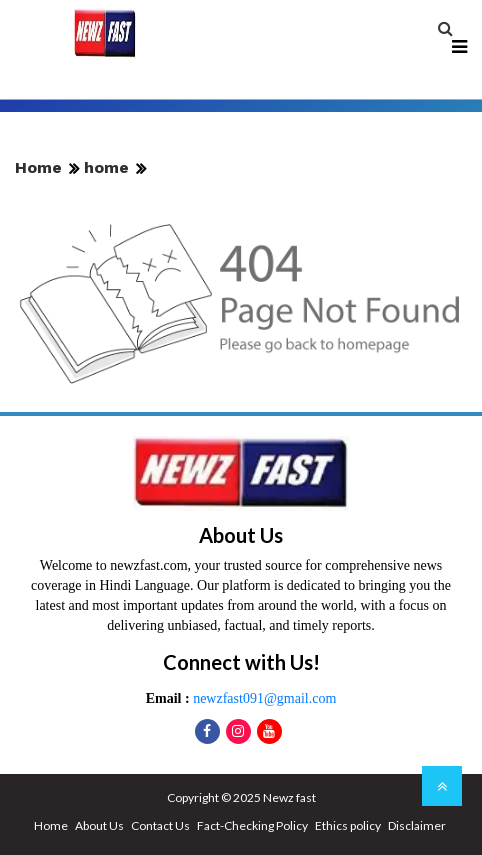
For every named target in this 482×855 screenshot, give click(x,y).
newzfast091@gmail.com (263, 698)
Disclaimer (417, 825)
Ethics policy (348, 825)
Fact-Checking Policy (252, 825)
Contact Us (160, 825)
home (106, 167)
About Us (99, 825)
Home (38, 167)
